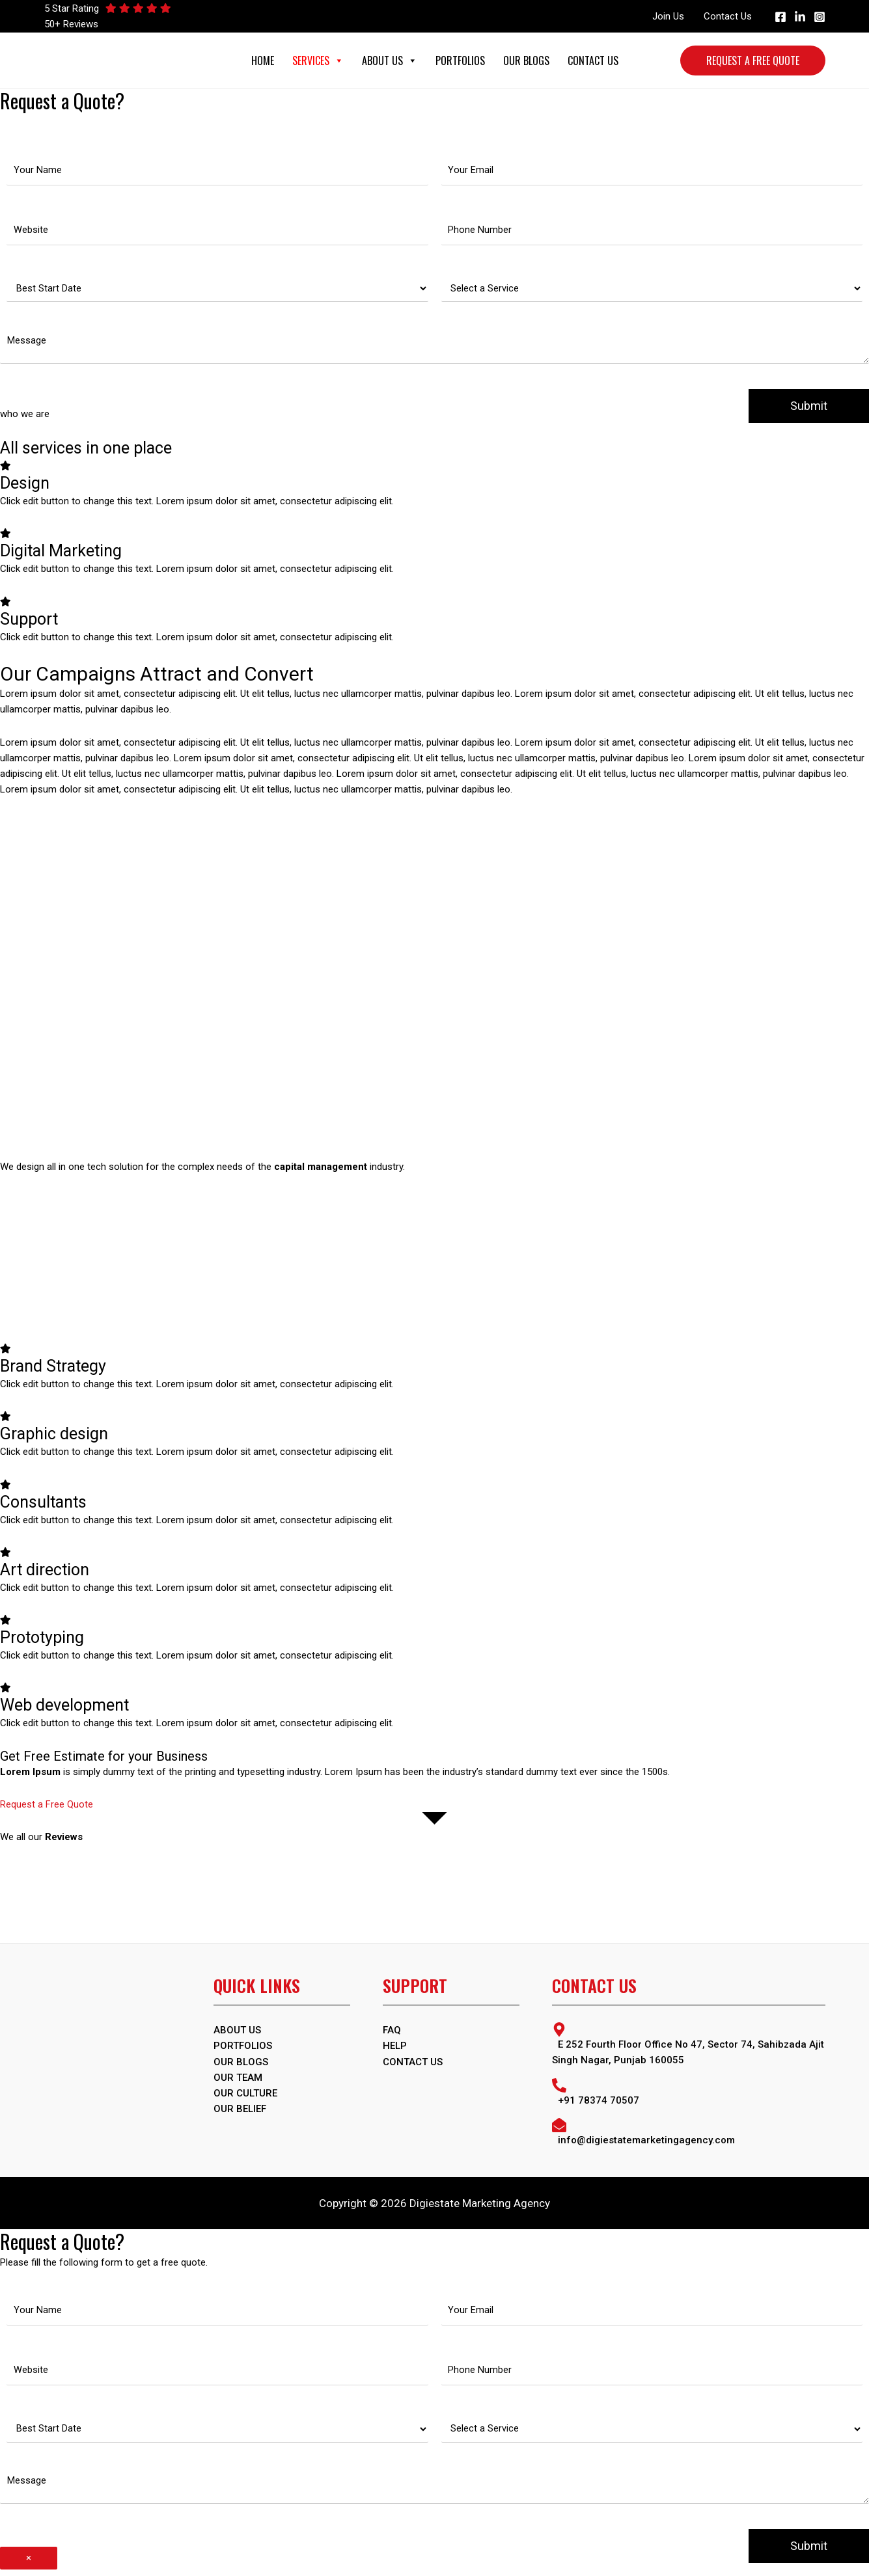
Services (318, 60)
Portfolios (460, 60)
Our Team (238, 2081)
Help (395, 2049)
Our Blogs (526, 60)
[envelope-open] (688, 2135)
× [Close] (28, 2564)
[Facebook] (780, 17)
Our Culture (245, 2096)
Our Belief (240, 2112)
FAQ (392, 2034)
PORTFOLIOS (243, 2049)
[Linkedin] (800, 17)
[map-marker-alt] (688, 2048)
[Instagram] (819, 17)
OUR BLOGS (241, 2065)
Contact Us (728, 16)
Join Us (668, 16)
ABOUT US (237, 2034)
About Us (389, 60)
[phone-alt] (688, 2095)
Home (262, 60)
